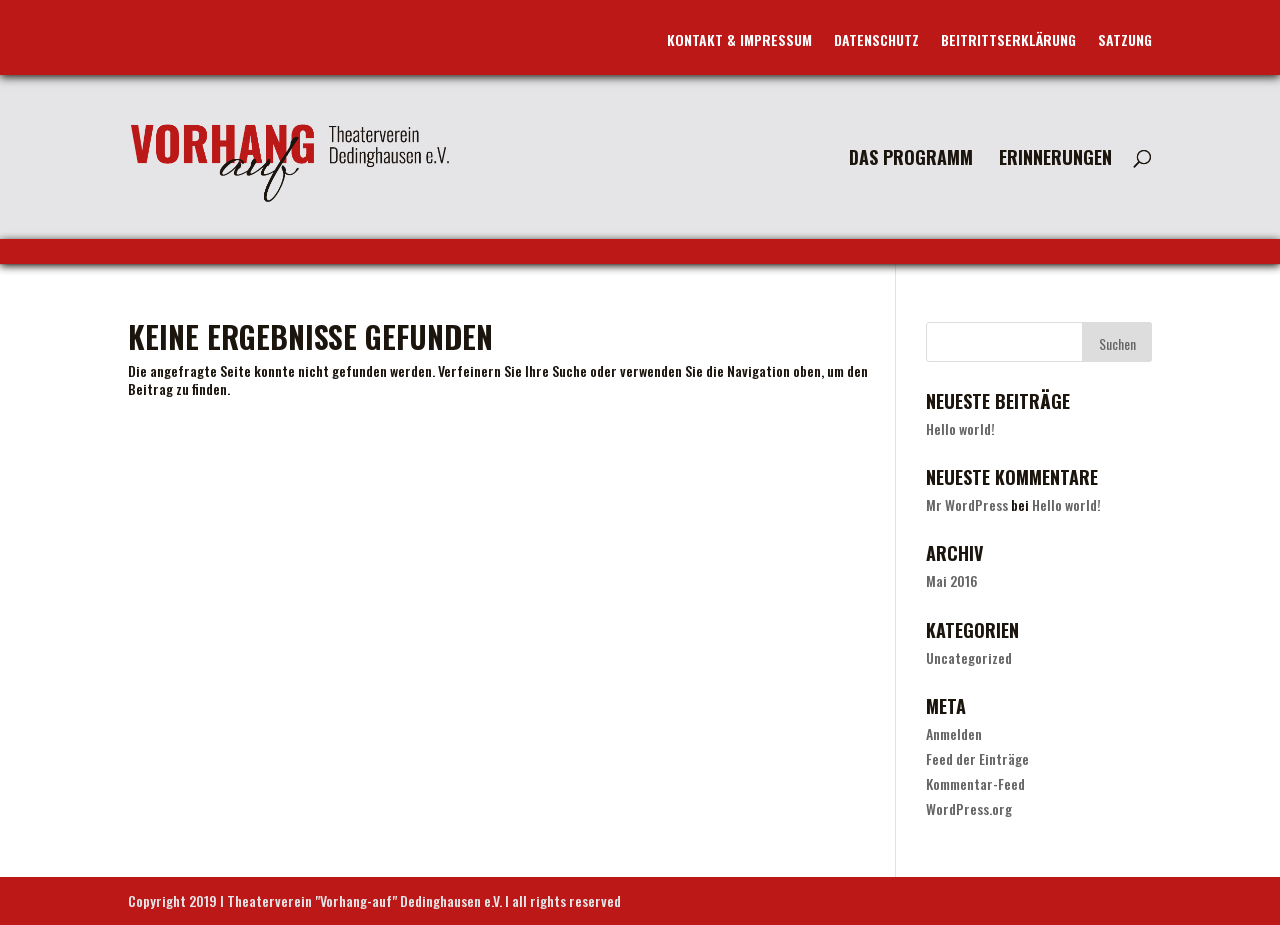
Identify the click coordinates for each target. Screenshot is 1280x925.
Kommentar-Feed (975, 783)
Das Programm (911, 160)
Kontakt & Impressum (739, 41)
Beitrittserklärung (1008, 41)
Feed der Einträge (977, 758)
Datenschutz (876, 41)
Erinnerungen (1055, 160)
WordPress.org (969, 808)
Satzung (1125, 41)
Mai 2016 (952, 580)
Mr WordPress (967, 504)
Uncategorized (969, 657)
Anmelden (954, 733)
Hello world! (960, 428)
